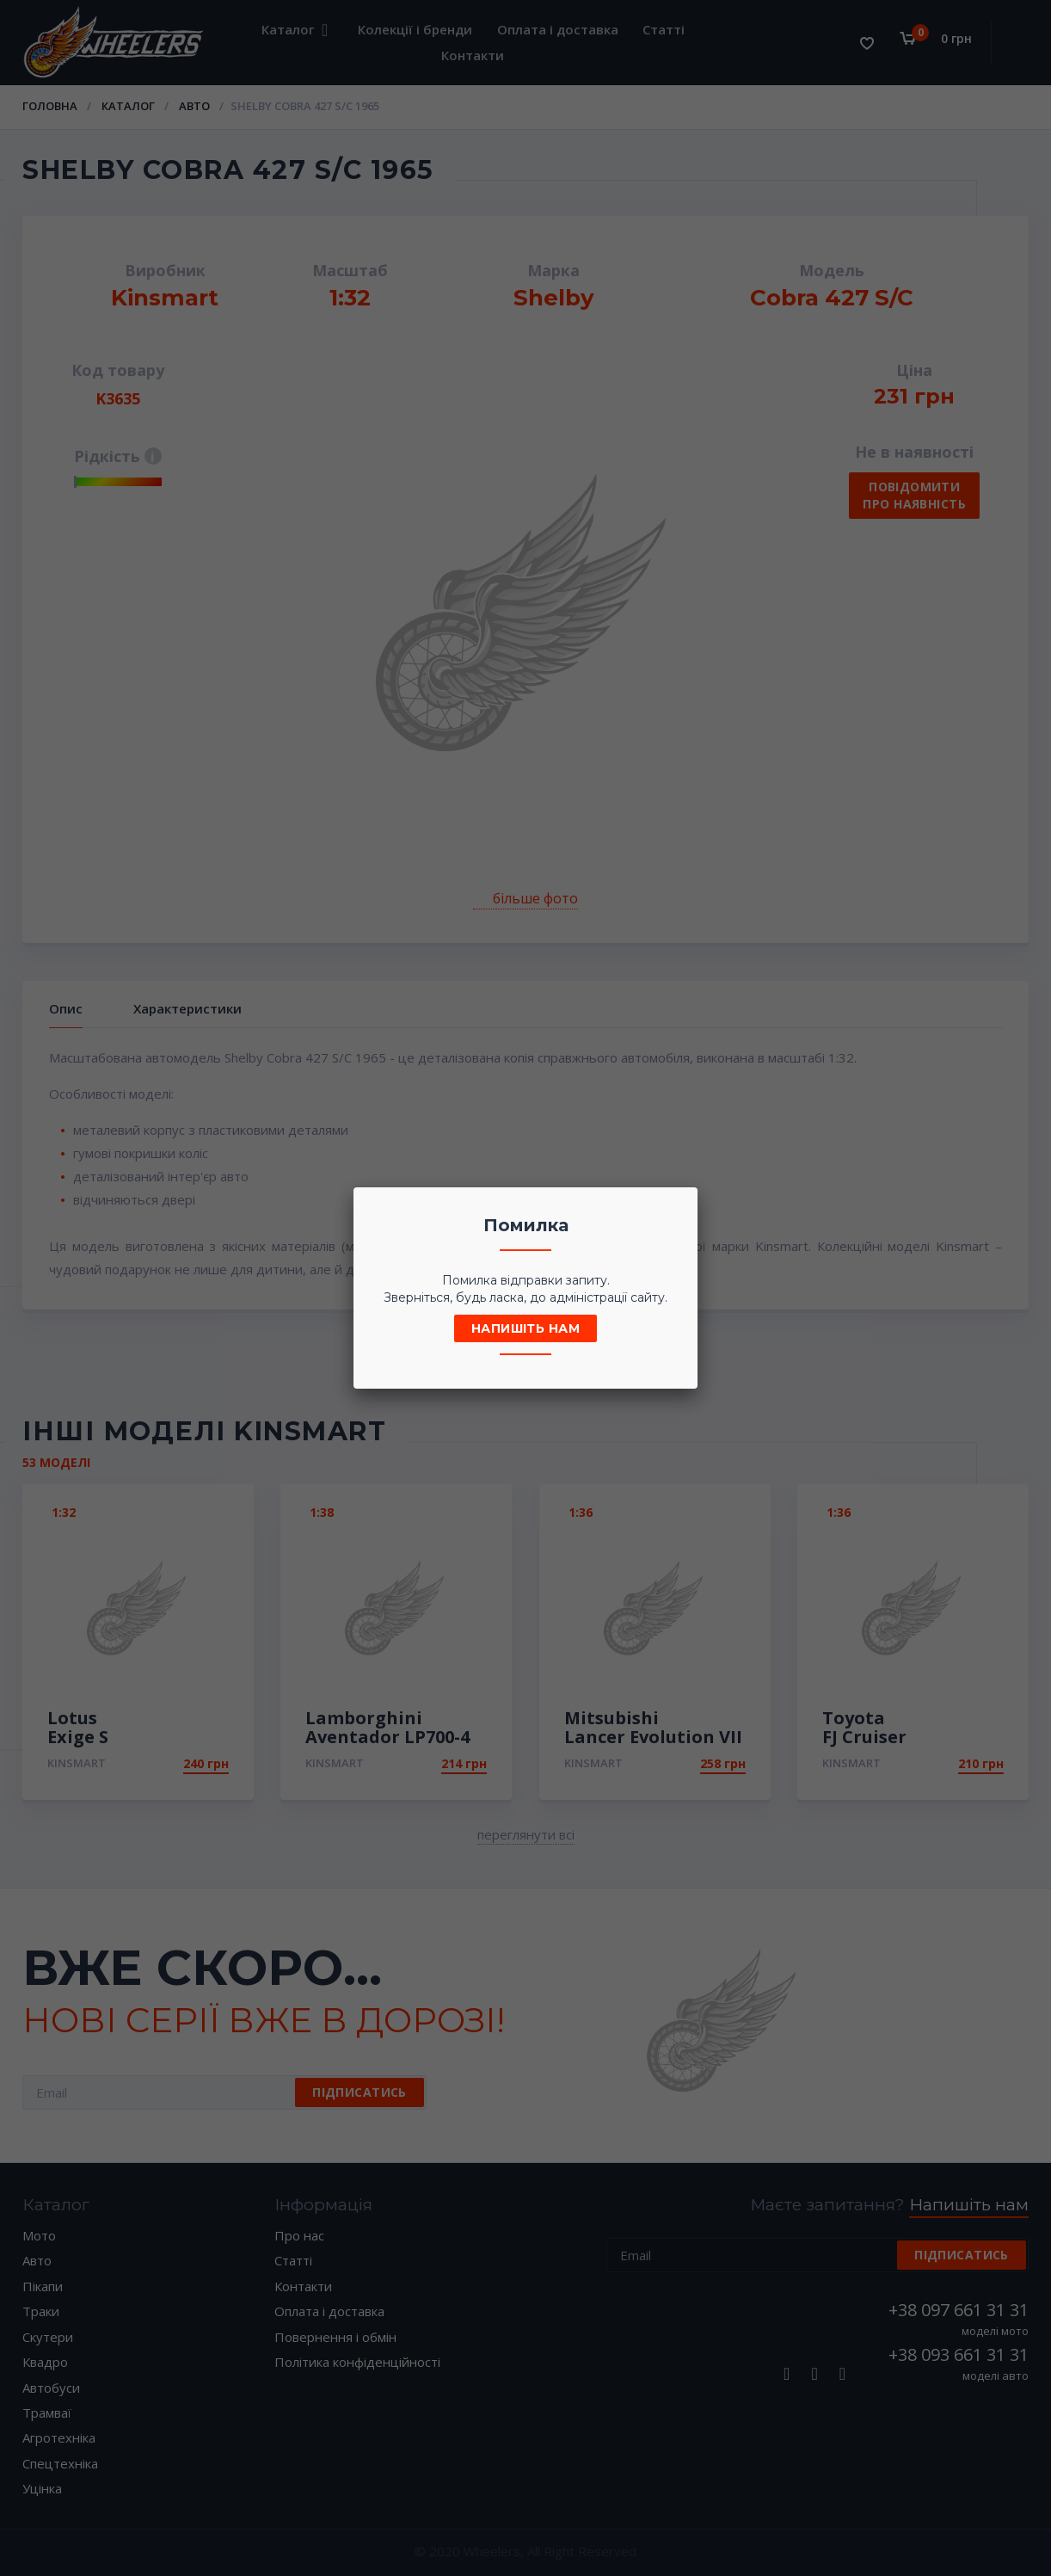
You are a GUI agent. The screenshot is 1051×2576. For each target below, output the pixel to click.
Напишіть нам (525, 1328)
